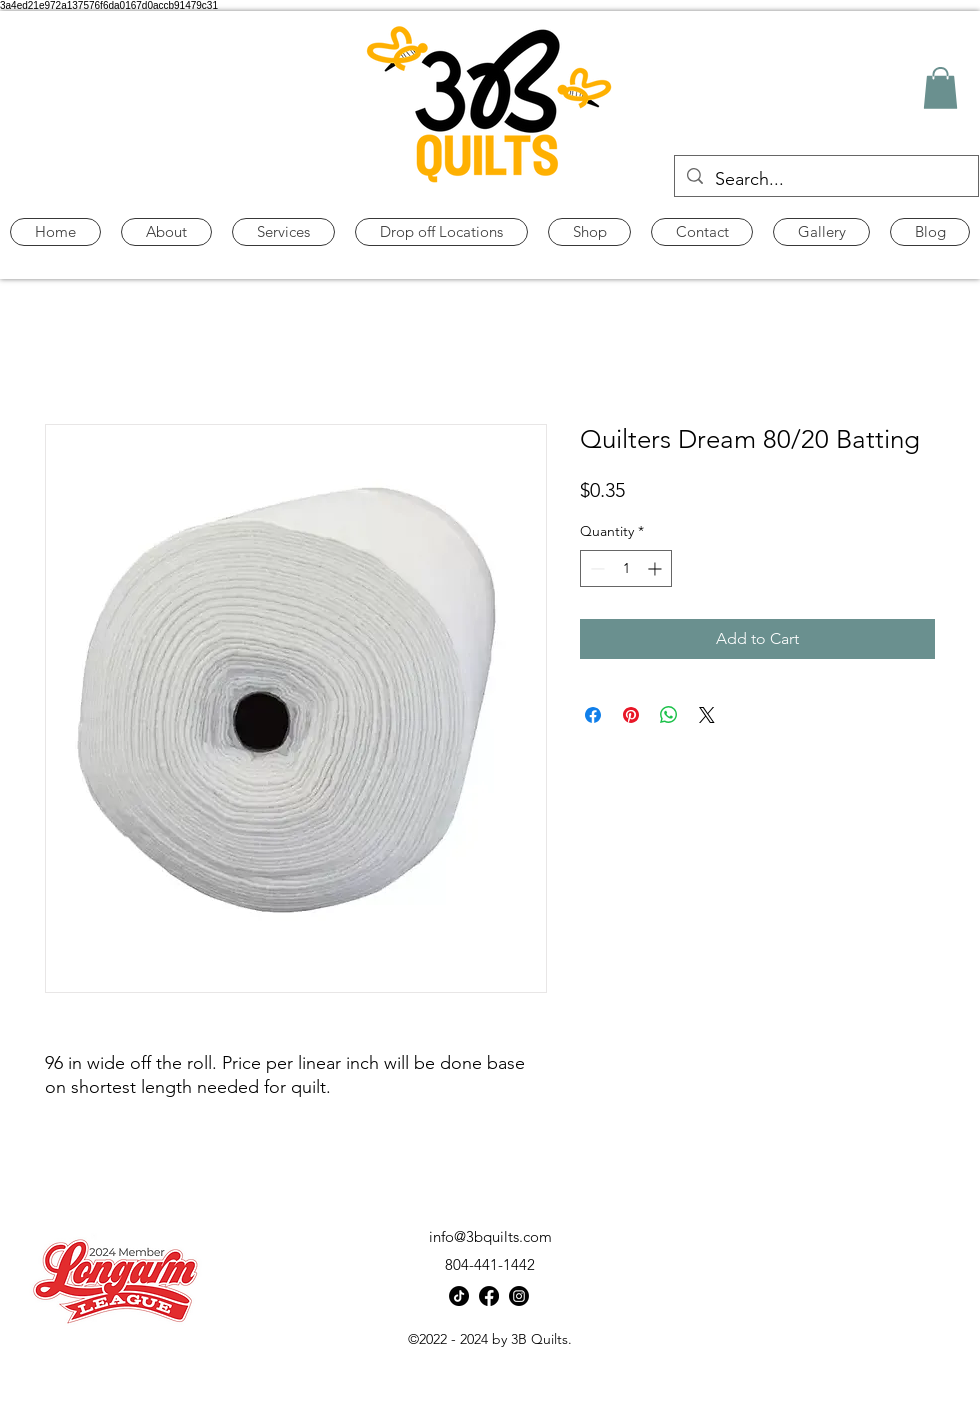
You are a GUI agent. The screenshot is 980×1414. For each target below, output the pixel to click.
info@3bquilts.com (490, 1236)
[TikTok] (459, 1296)
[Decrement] (595, 568)
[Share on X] (707, 715)
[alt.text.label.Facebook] (489, 1296)
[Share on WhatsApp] (669, 715)
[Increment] (656, 568)
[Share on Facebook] (593, 715)
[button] (940, 88)
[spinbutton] (626, 568)
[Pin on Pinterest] (631, 715)
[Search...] (825, 180)
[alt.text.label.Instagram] (519, 1296)
